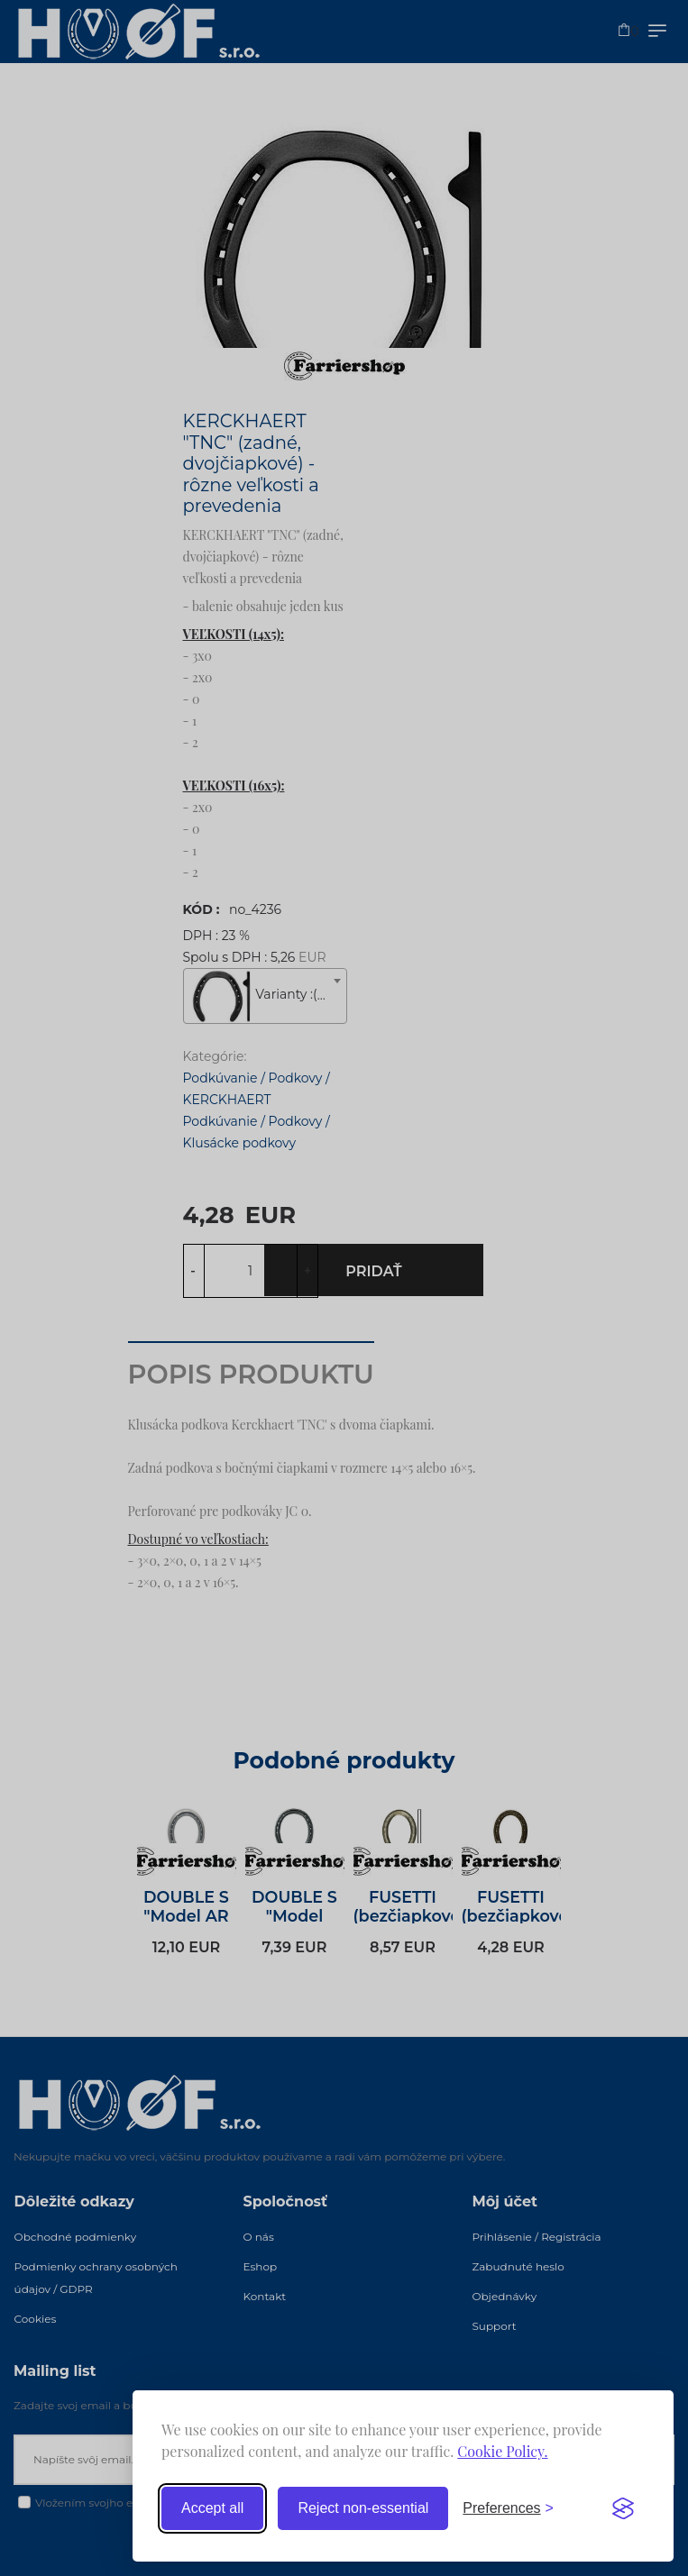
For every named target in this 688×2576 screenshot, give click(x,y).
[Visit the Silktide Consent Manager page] (623, 2508)
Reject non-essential (363, 2508)
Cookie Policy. (502, 2451)
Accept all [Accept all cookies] (212, 2508)
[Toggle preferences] (508, 2508)
